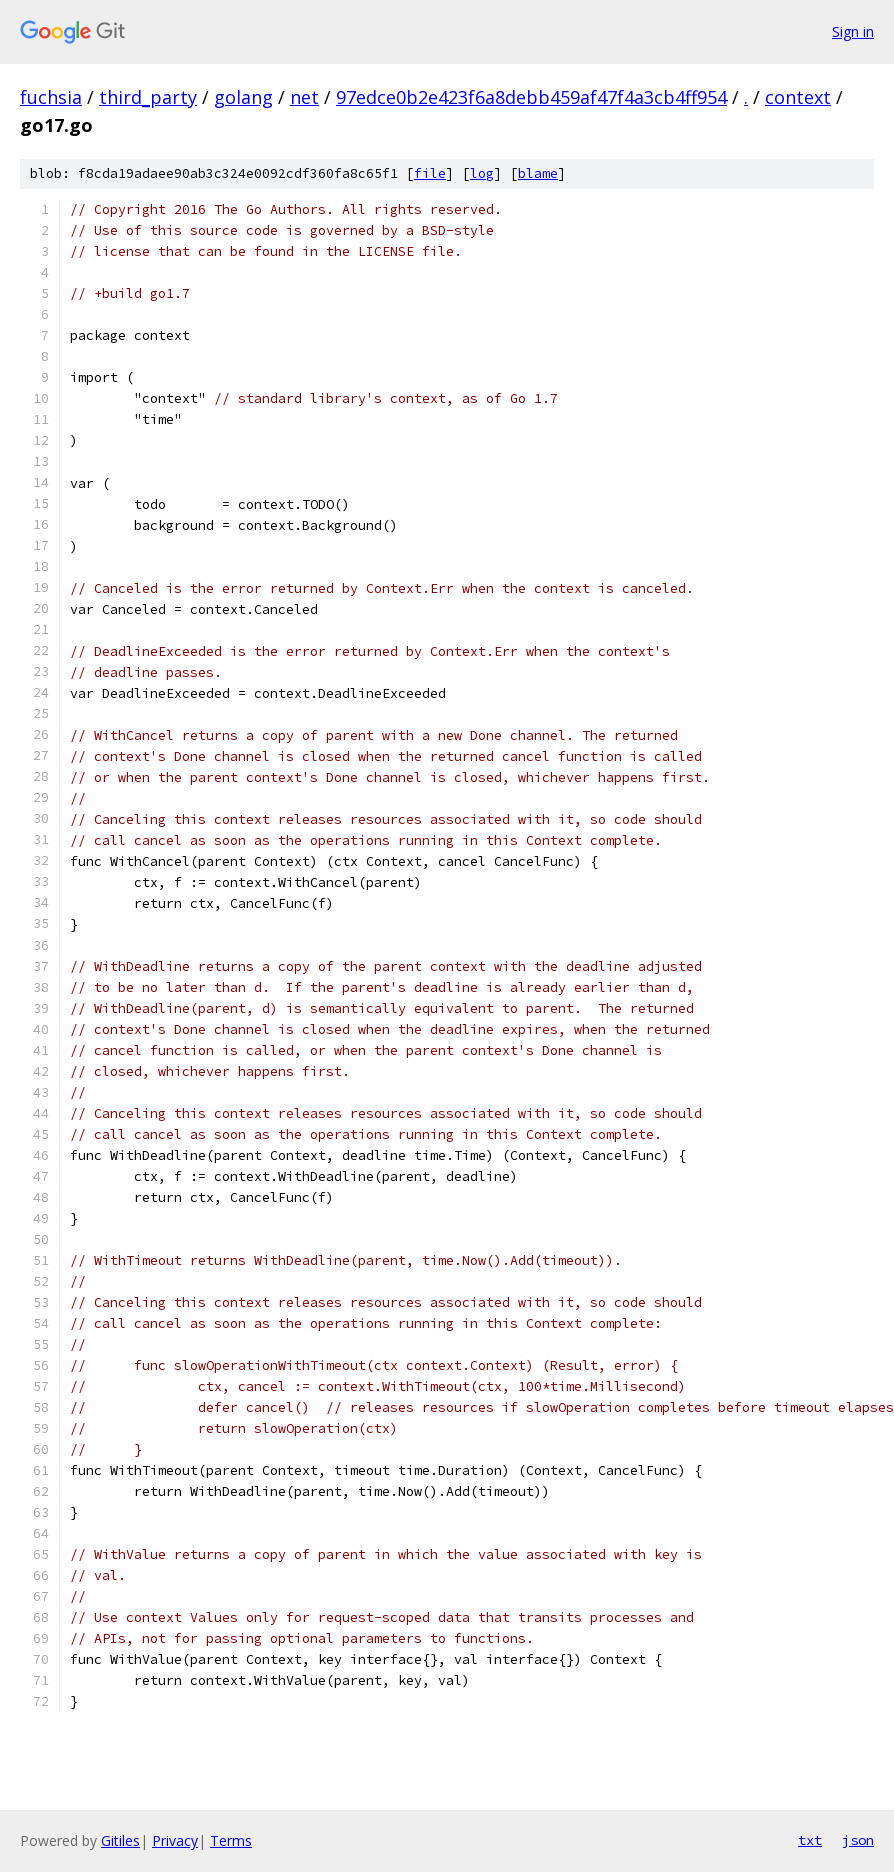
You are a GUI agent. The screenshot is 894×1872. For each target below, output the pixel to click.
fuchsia (51, 97)
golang (243, 97)
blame (538, 173)
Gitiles (120, 1840)
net (304, 97)
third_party (148, 97)
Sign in (853, 31)
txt (810, 1840)
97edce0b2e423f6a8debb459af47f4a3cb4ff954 (531, 97)
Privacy (175, 1840)
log (482, 173)
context (798, 97)
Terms (231, 1840)
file (430, 173)
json (858, 1840)
